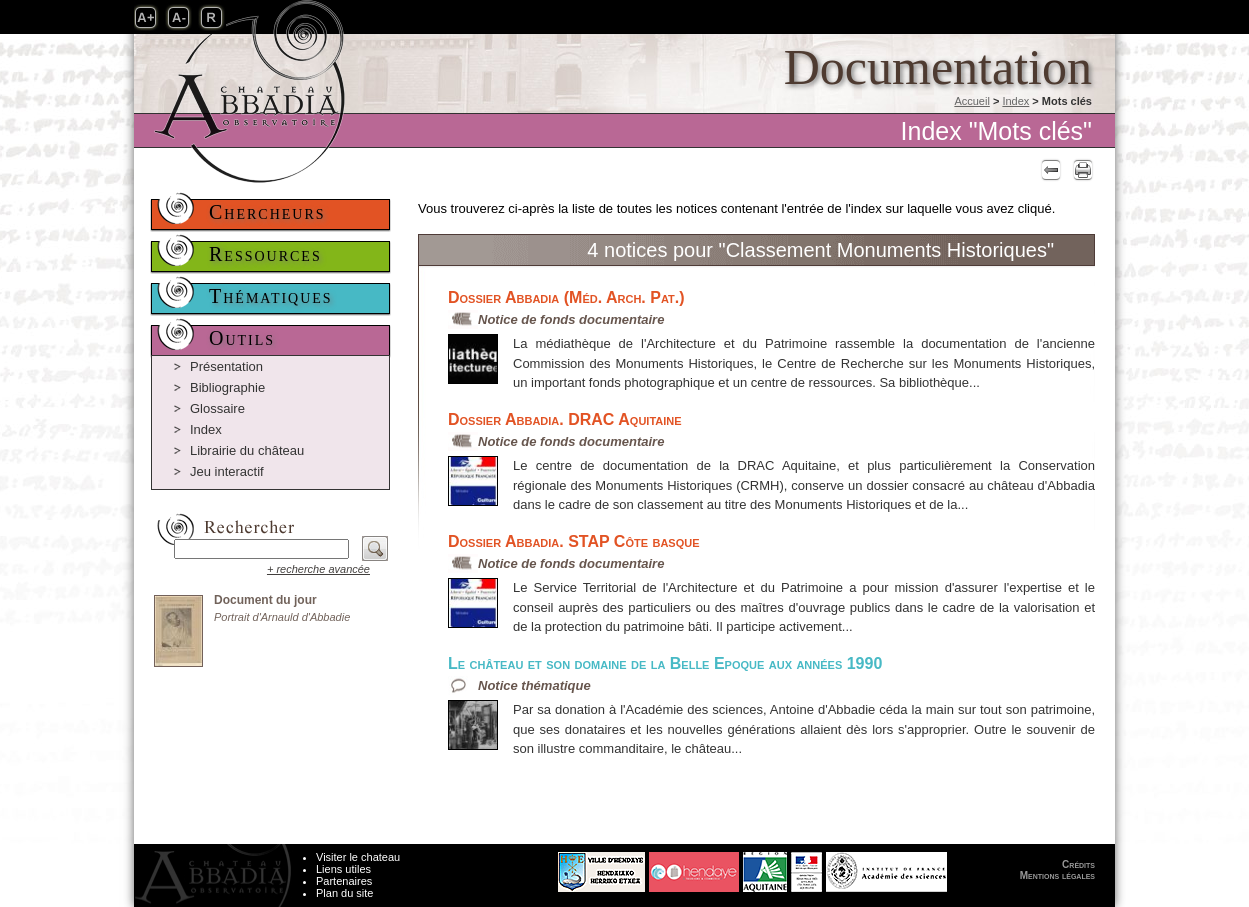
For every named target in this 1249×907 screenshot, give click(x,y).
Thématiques (271, 296)
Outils (242, 338)
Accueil (971, 101)
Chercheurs (267, 212)
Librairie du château (247, 450)
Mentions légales (1057, 875)
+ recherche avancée (318, 569)
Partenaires (344, 881)
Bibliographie (227, 387)
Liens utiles (343, 869)
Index (1015, 101)
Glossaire (217, 408)
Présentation (226, 366)
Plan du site (344, 893)
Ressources (265, 254)
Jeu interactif (227, 471)
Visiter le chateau (358, 857)
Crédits (1078, 864)
